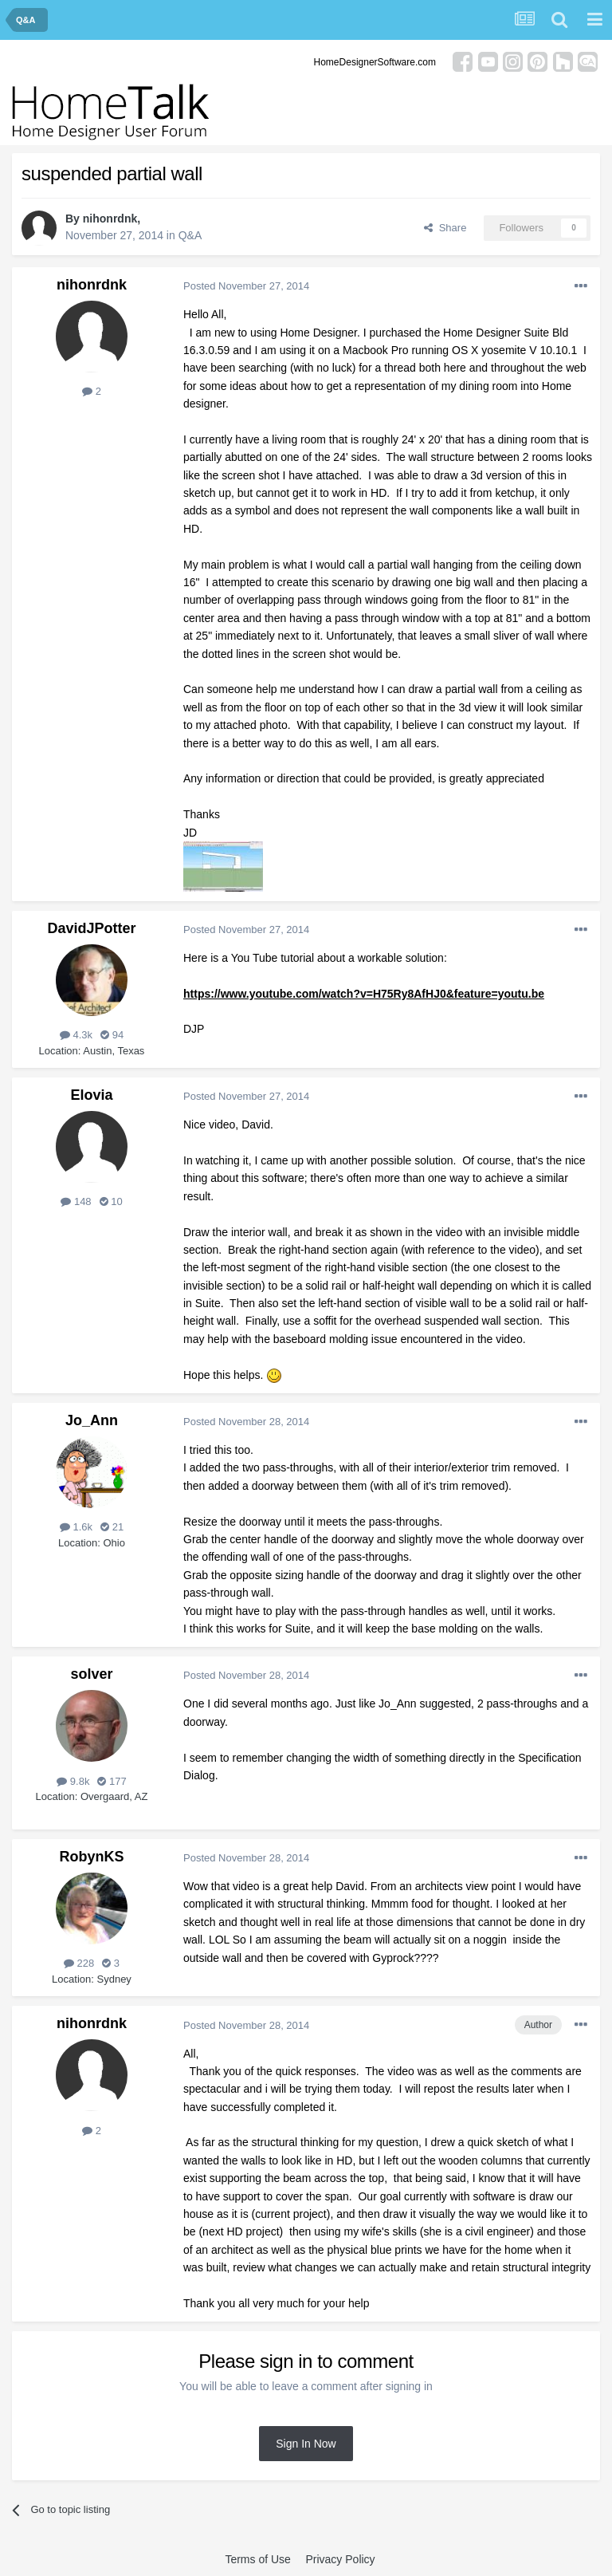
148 (76, 1201)
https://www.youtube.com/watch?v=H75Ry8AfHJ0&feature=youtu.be (363, 993)
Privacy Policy (340, 2559)
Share (445, 228)
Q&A (190, 235)
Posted (246, 286)
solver (91, 1674)
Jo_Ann (91, 1420)
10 (111, 1201)
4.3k (76, 1035)
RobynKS (92, 1857)
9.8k (73, 1781)
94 (112, 1035)
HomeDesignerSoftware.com (375, 62)
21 (112, 1527)
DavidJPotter (91, 928)
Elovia (91, 1095)
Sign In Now (305, 2443)
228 (79, 1963)
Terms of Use (257, 2559)
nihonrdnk (110, 218)
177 (111, 1781)
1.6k (76, 1527)
